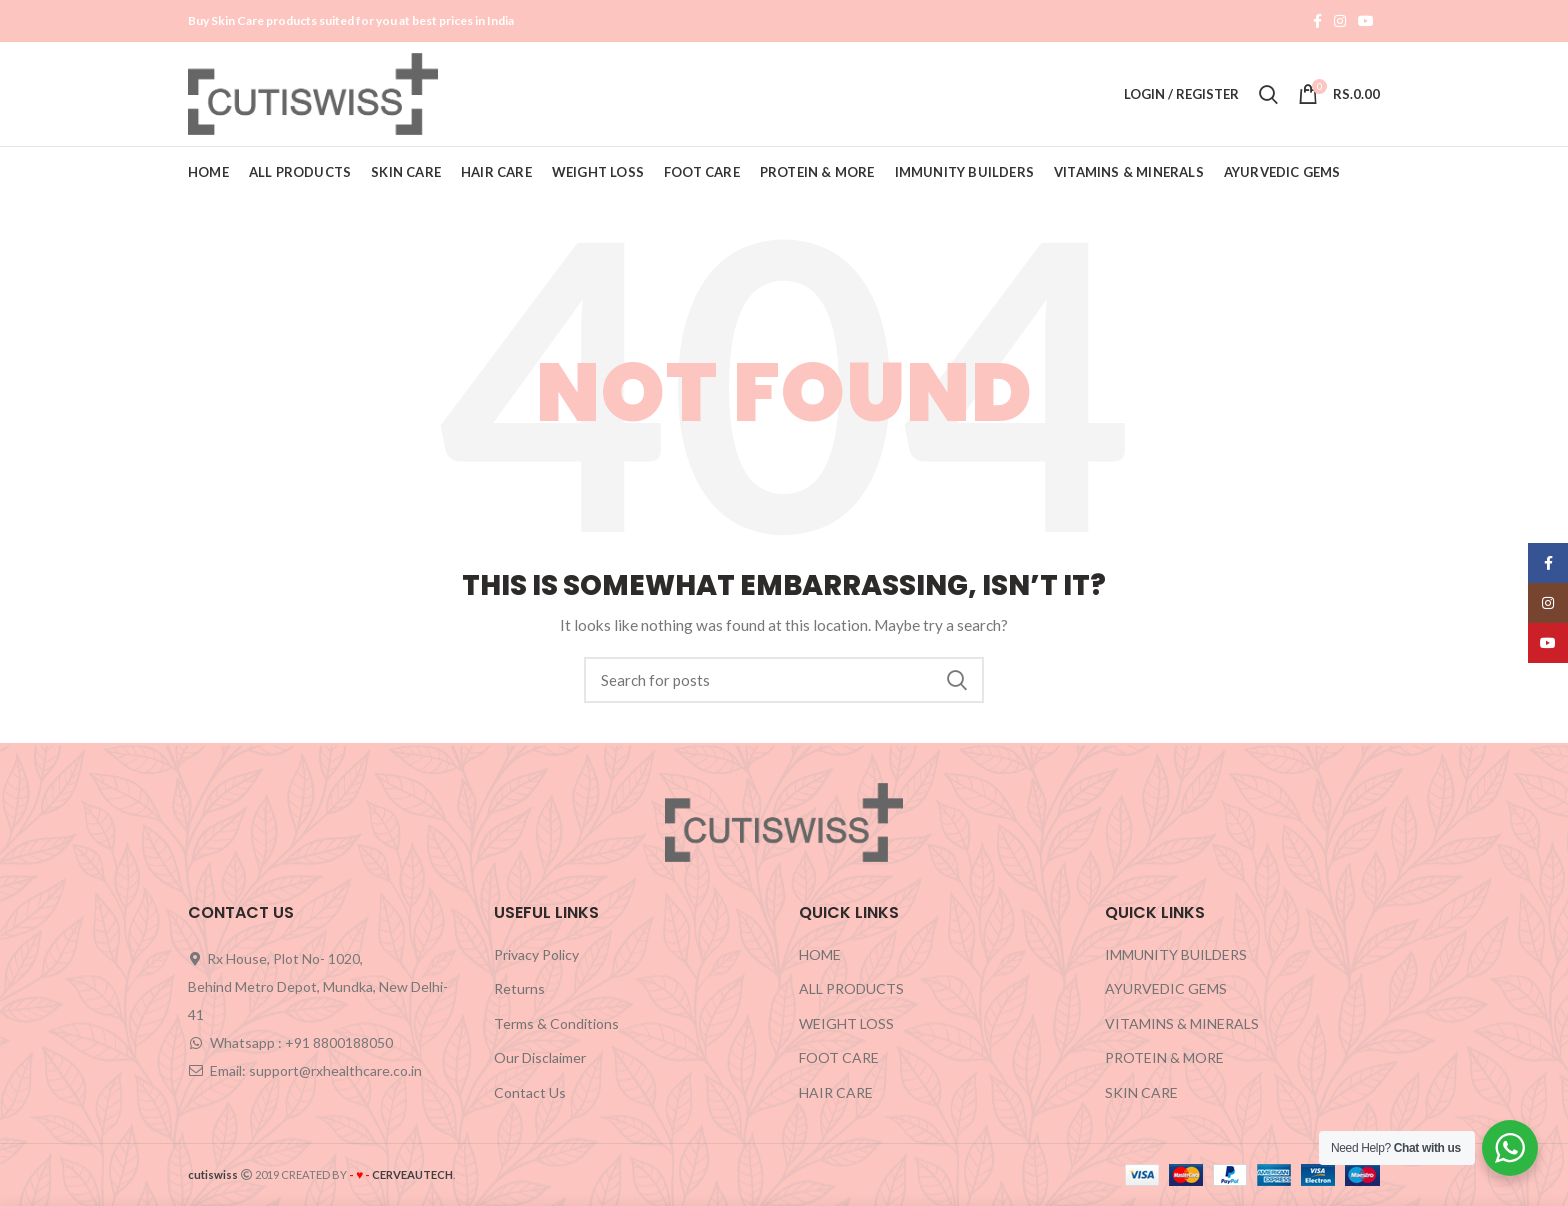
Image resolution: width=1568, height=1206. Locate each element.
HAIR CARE (836, 1092)
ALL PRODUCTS (851, 988)
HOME (820, 954)
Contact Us (530, 1092)
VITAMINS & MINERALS (1182, 1023)
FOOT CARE (839, 1057)
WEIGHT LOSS (846, 1023)
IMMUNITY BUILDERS (1176, 954)
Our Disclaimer (540, 1057)
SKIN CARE (1141, 1092)
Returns (519, 988)
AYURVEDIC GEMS (1166, 988)
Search (957, 680)
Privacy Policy (536, 954)
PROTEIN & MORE (1164, 1057)
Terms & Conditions (556, 1023)
